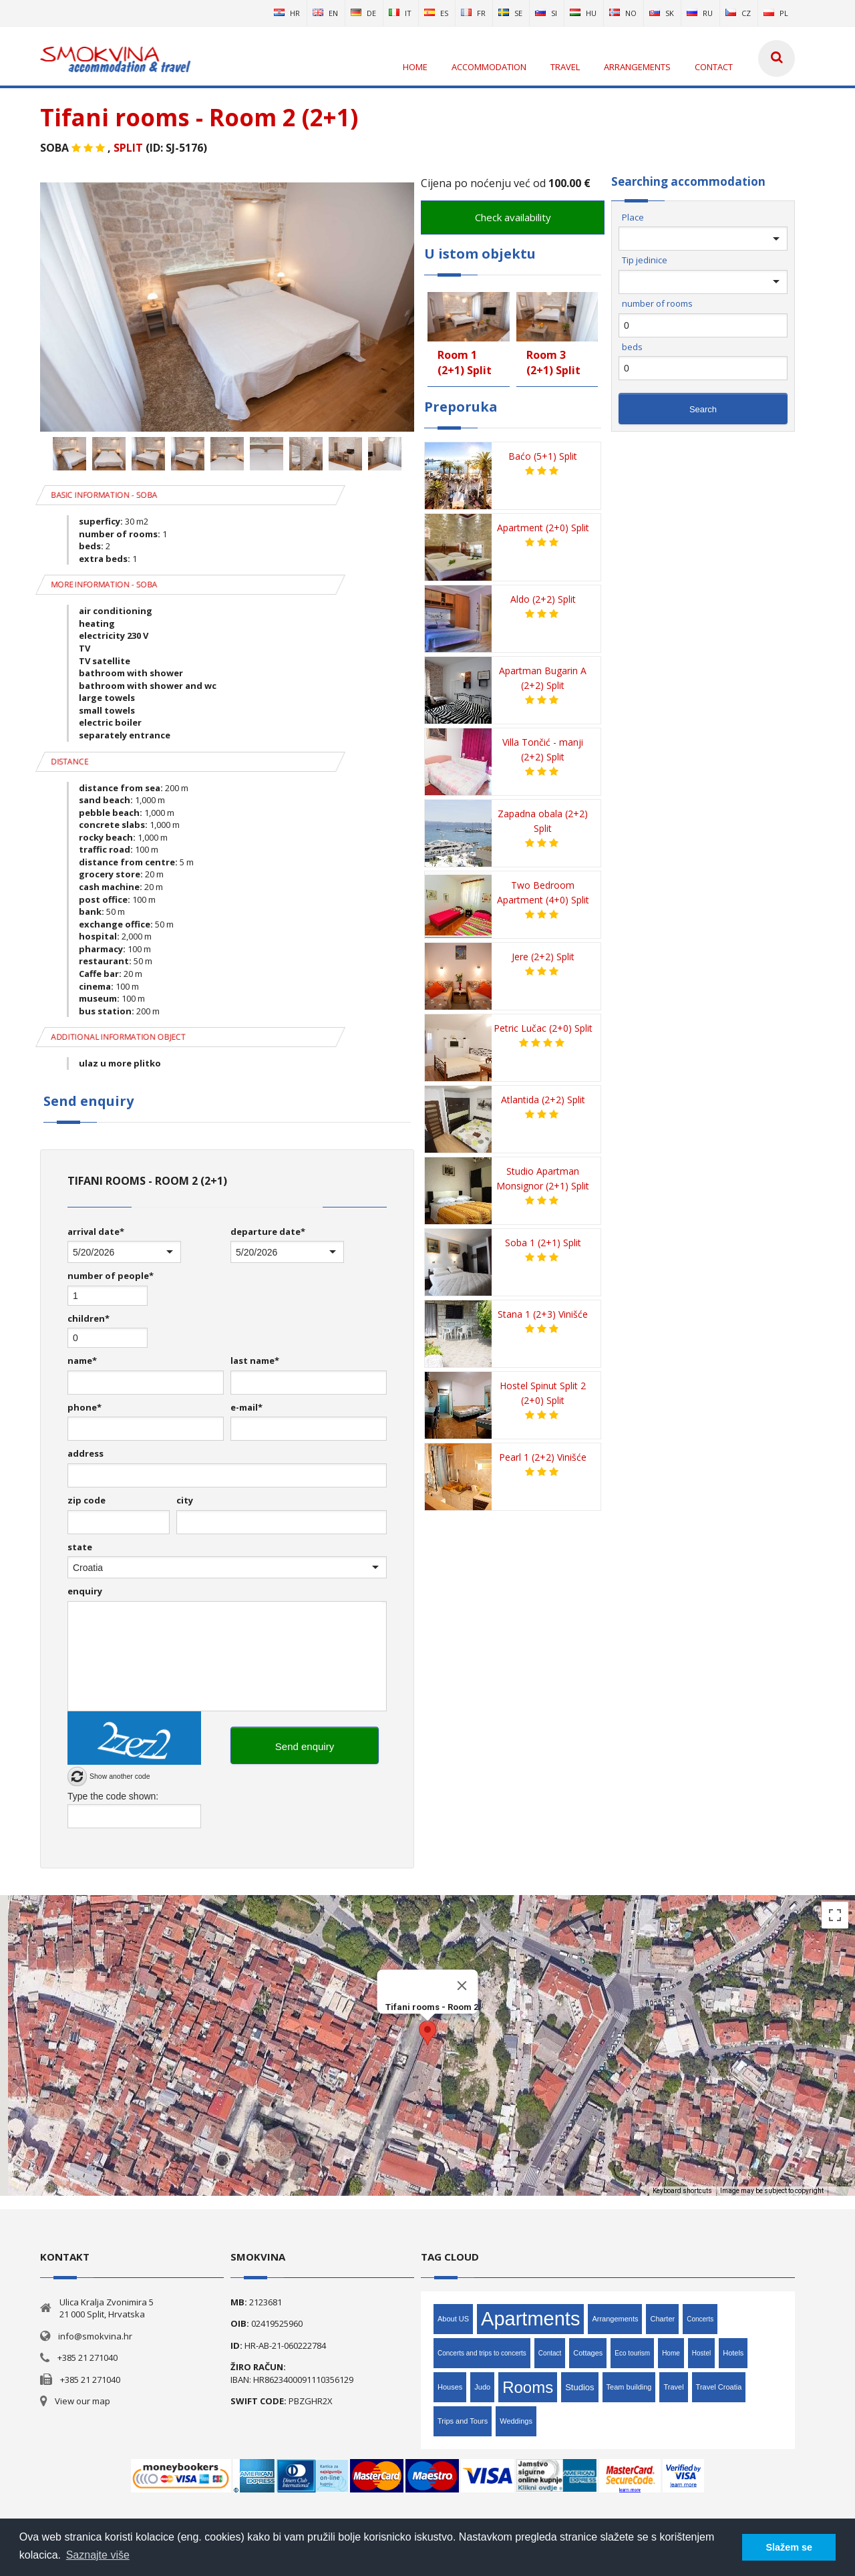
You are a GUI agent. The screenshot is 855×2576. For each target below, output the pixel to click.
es (436, 13)
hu (583, 13)
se (510, 13)
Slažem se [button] (788, 2547)
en (325, 13)
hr (287, 13)
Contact (549, 2353)
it (400, 13)
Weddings (516, 2421)
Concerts (700, 2319)
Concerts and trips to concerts (482, 2353)
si (546, 13)
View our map (82, 2401)
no (623, 13)
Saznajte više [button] (98, 2555)
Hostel (701, 2353)
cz (738, 13)
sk (661, 13)
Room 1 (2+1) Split (465, 362)
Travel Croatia (719, 2387)
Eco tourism (632, 2353)
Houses (450, 2387)
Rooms (527, 2387)
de (363, 13)
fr (473, 13)
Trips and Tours (463, 2421)
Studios (579, 2387)
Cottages (588, 2353)
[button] (427, 2033)
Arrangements (615, 2319)
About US (453, 2319)
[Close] (462, 1985)
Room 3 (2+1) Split (553, 362)
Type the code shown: (112, 1796)
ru (700, 13)
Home (671, 2353)
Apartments (530, 2318)
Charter (662, 2319)
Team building (629, 2387)
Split (128, 147)
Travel (673, 2387)
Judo (482, 2387)
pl (775, 13)
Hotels (733, 2353)
